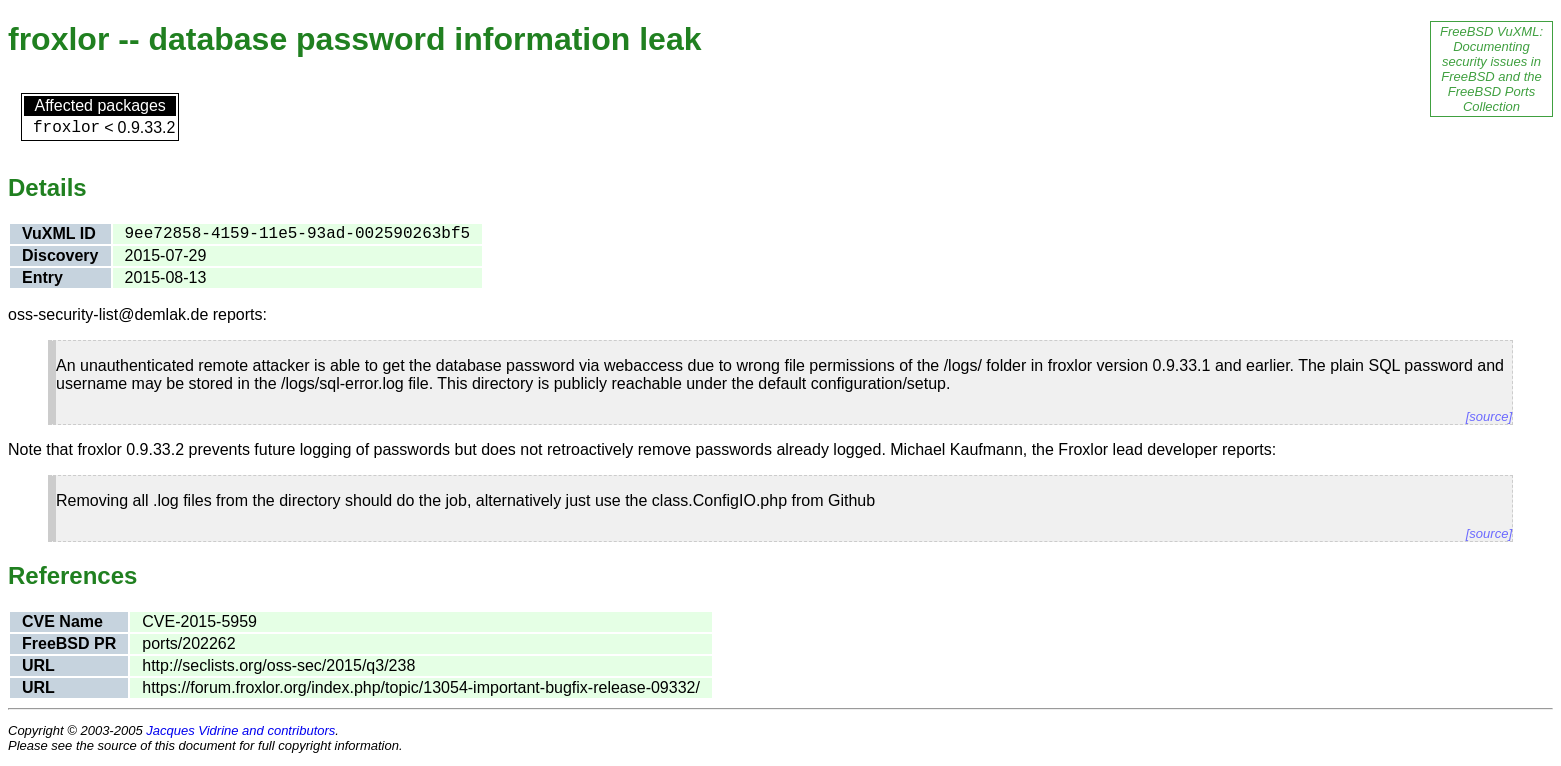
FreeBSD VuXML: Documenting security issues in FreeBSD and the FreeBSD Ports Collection (1491, 69)
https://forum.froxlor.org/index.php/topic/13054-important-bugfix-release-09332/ (421, 687)
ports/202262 (188, 643)
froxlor (66, 128)
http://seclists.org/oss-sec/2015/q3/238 (278, 665)
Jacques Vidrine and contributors (240, 730)
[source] (1489, 416)
